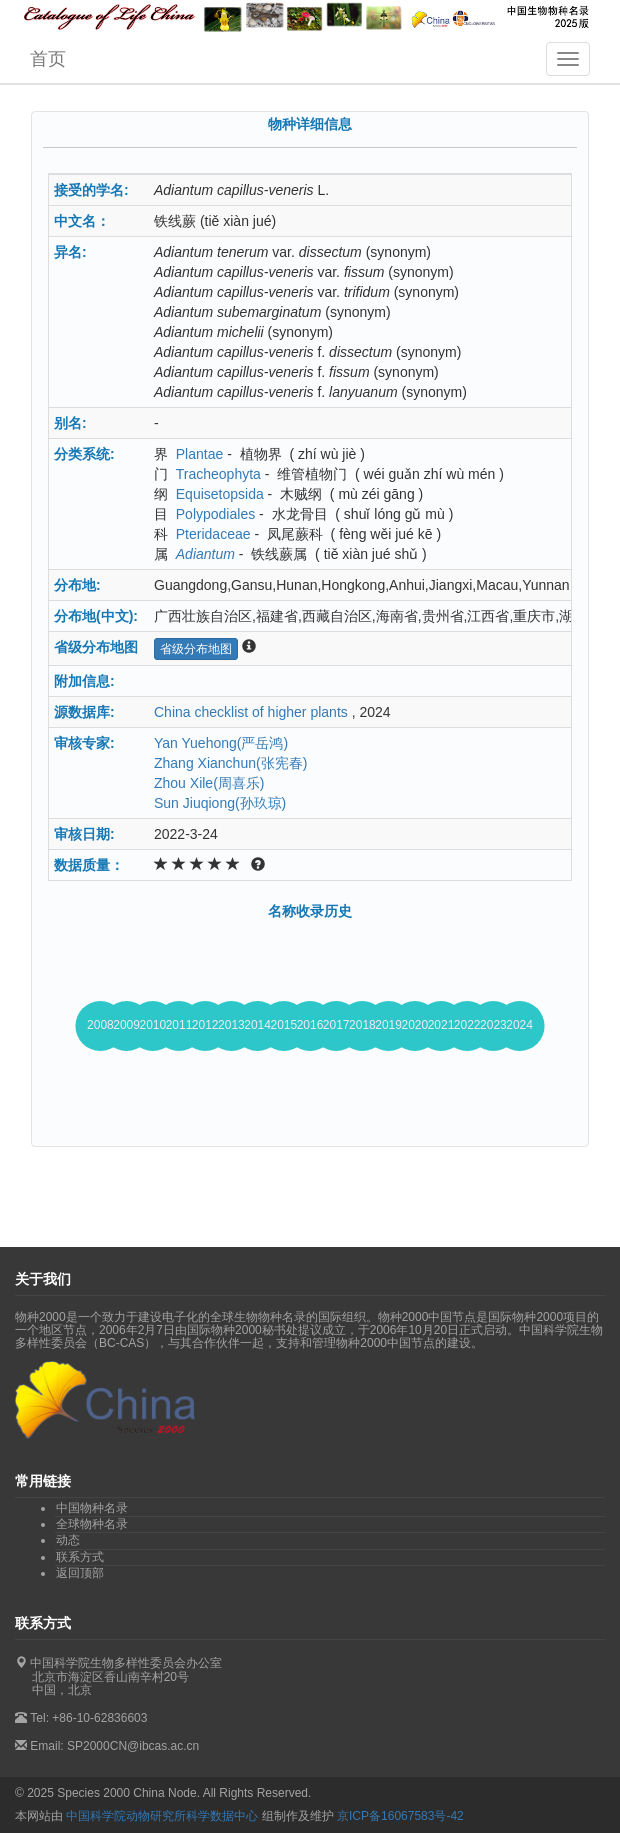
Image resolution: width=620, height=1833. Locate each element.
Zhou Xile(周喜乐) (209, 783)
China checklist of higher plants (251, 712)
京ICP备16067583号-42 (400, 1816)
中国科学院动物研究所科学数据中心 (162, 1816)
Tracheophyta (218, 474)
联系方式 (80, 1557)
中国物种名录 (92, 1508)
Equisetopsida (220, 494)
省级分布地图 (196, 649)
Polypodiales (215, 514)
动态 (68, 1540)
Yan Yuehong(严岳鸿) (221, 743)
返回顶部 (80, 1573)
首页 (48, 59)
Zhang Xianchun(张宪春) (230, 763)
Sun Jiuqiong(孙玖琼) (220, 803)
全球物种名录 (92, 1524)
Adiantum (205, 554)
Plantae (199, 454)
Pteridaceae (213, 534)
